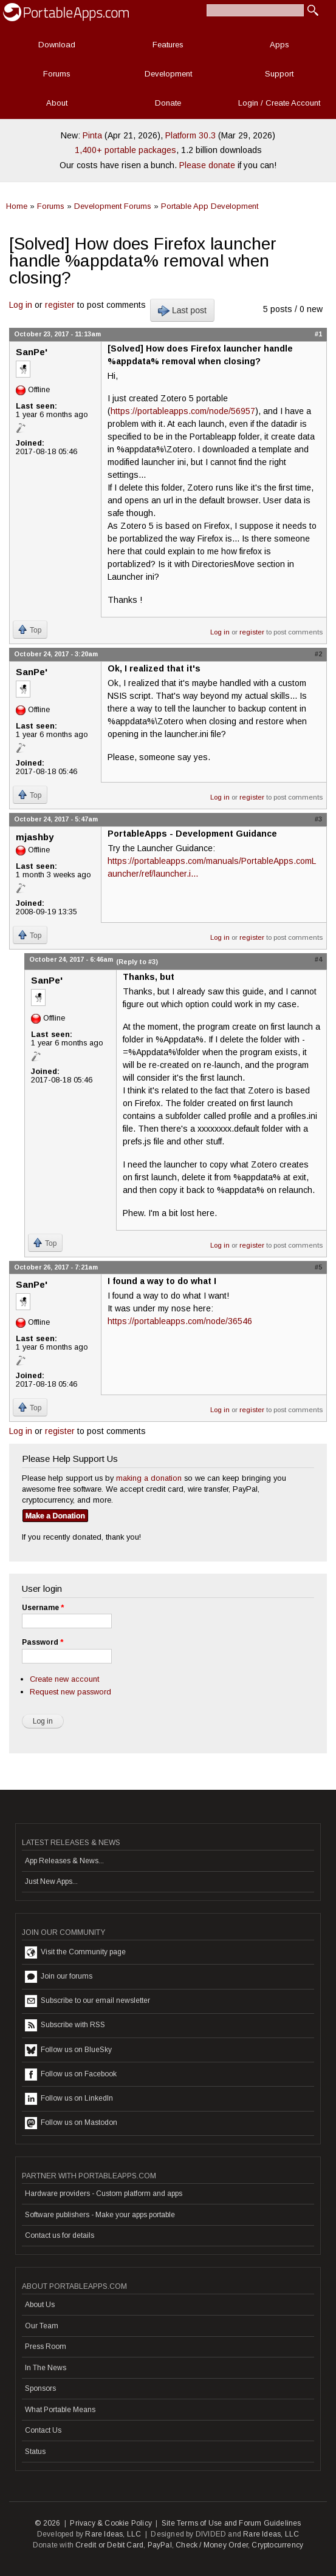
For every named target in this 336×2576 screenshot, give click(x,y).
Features (168, 44)
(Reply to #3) (137, 961)
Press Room (45, 2346)
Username (43, 1607)
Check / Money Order (212, 2545)
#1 (318, 334)
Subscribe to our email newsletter (87, 2001)
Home (16, 206)
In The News (45, 2368)
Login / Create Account (279, 102)
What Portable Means (60, 2409)
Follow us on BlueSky (68, 2050)
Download (56, 44)
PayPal (160, 2545)
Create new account (64, 1679)
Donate (168, 102)
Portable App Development (209, 206)
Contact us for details (59, 2235)
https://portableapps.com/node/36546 (180, 1321)
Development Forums (112, 206)
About (56, 102)
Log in (20, 305)
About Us (40, 2304)
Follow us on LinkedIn (69, 2099)
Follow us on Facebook (71, 2074)
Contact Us (43, 2430)
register (60, 305)
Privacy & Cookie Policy (111, 2523)
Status (35, 2451)
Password (42, 1642)
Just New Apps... (51, 1881)
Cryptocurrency (277, 2545)
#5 (318, 1267)
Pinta (92, 135)
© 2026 (47, 2523)
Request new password (70, 1691)
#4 (318, 959)
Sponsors (40, 2388)
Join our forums (58, 1977)
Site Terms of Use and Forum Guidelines (231, 2523)
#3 (318, 819)
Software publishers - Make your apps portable (100, 2215)
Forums (56, 73)
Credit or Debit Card (109, 2545)
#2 (318, 654)
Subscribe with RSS (65, 2025)
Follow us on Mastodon (71, 2123)
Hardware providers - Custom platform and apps (103, 2193)
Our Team (41, 2326)
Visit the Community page (75, 1952)
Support (279, 73)
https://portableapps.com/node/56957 (183, 411)
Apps (279, 44)
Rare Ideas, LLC (113, 2534)
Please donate (207, 165)
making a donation (149, 1478)
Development (168, 73)
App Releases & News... (64, 1861)
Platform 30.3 (190, 135)
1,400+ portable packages (125, 150)
